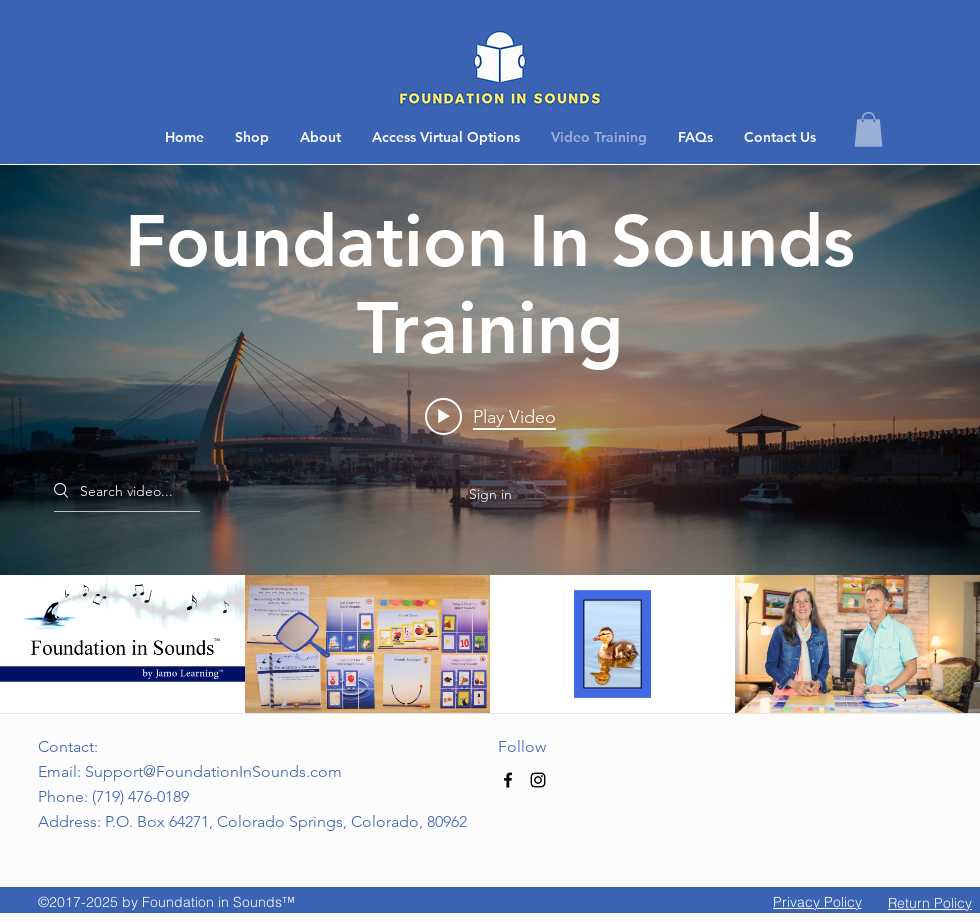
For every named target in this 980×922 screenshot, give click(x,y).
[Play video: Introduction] (490, 416)
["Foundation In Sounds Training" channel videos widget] (490, 439)
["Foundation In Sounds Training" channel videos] (490, 644)
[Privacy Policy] (817, 902)
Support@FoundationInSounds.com (213, 771)
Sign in (490, 494)
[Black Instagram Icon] (538, 780)
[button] (780, 137)
